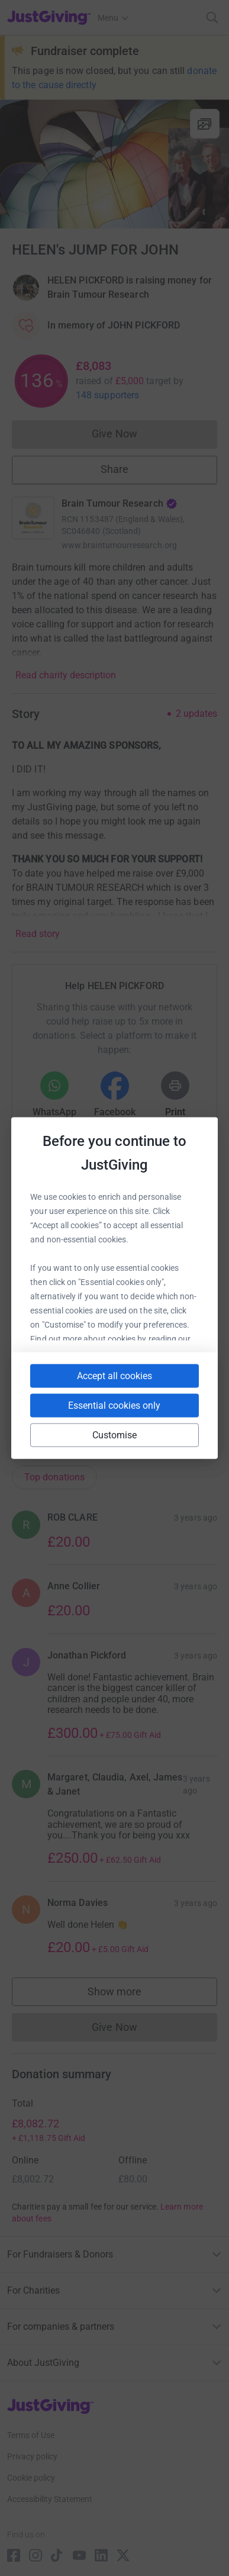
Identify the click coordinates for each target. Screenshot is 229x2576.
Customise (114, 1435)
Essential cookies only (114, 1405)
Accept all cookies (114, 1376)
